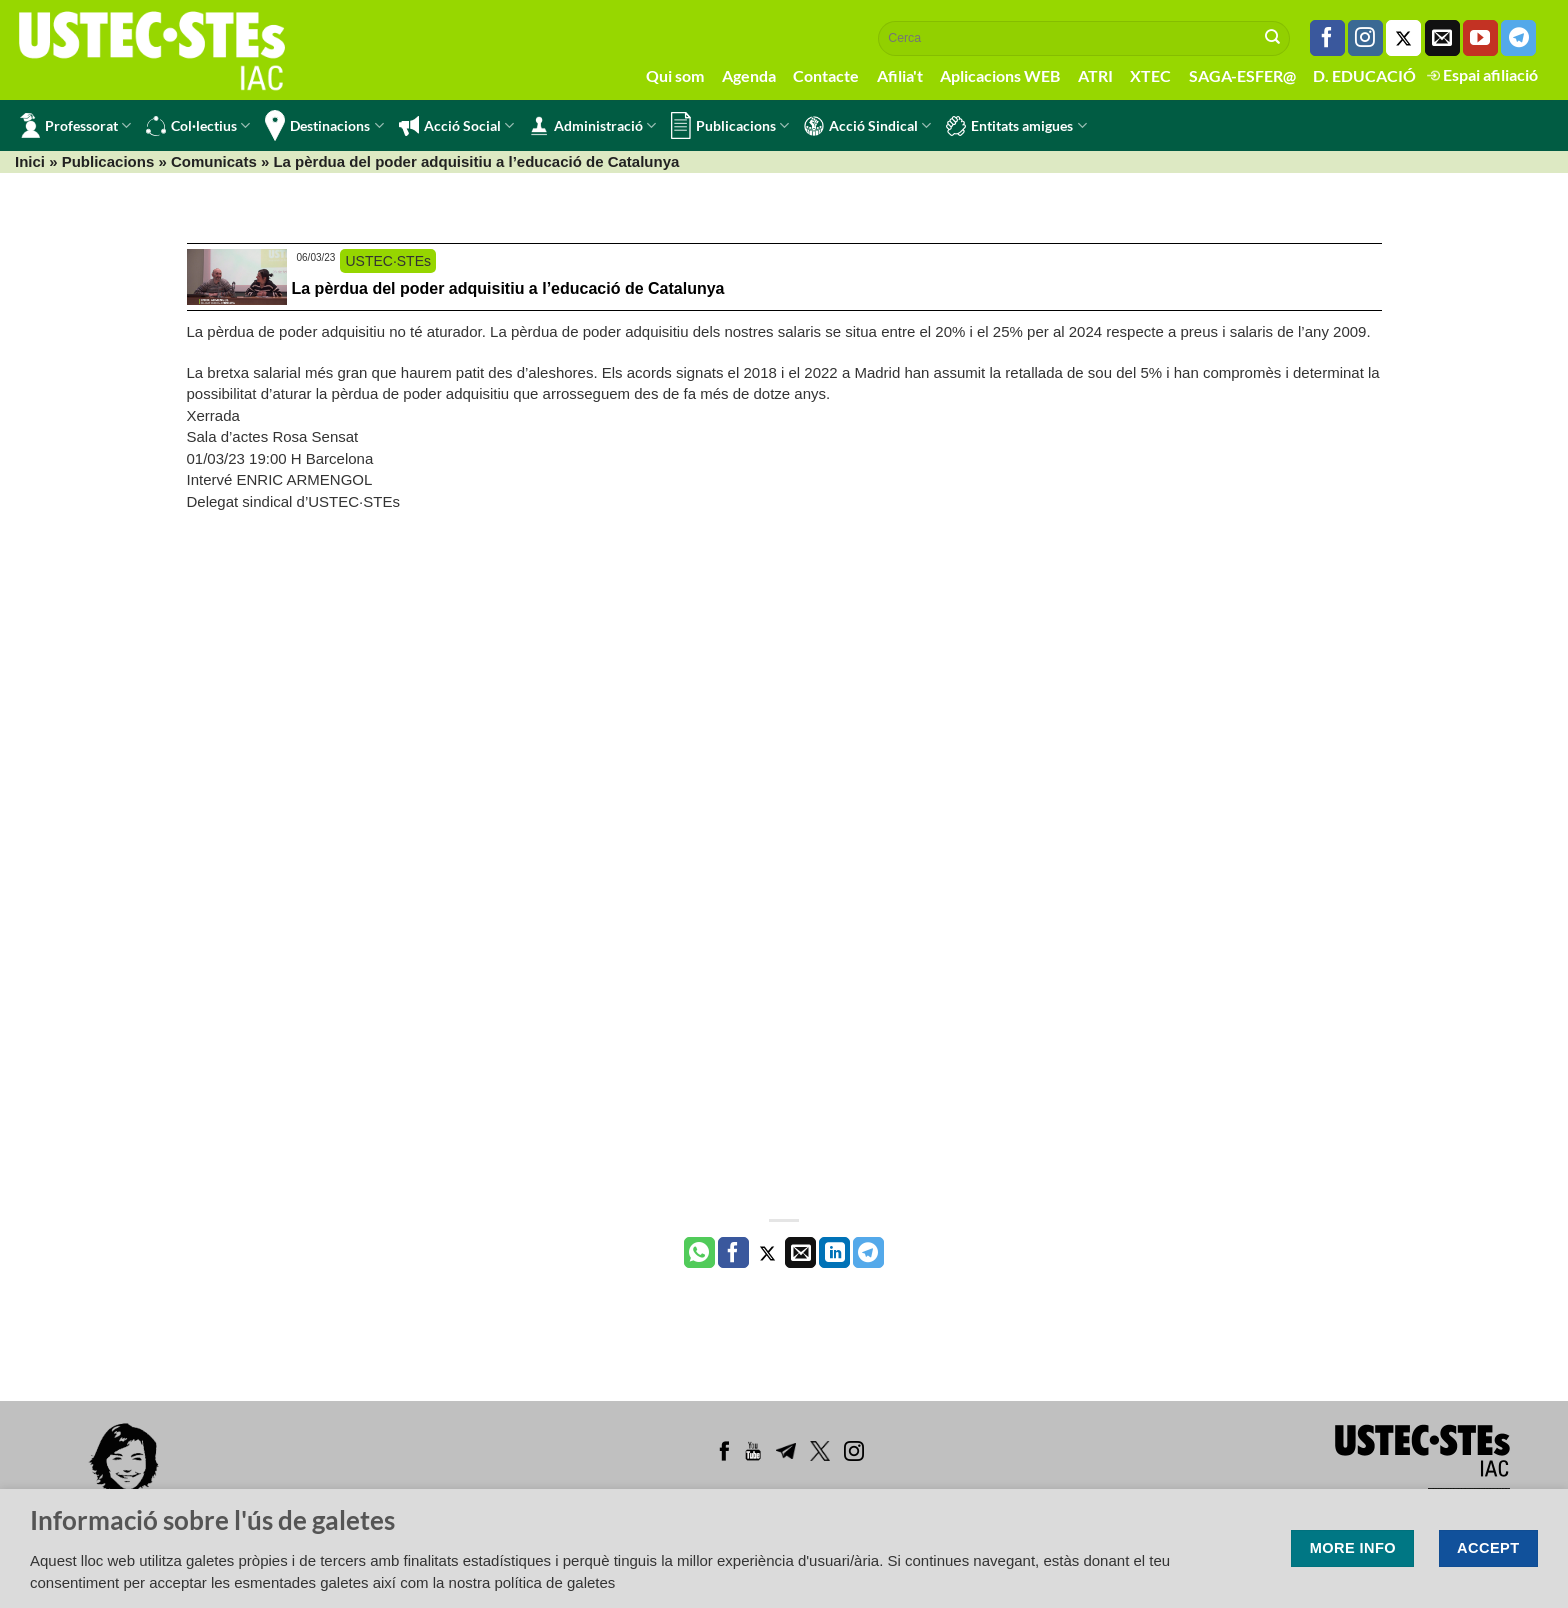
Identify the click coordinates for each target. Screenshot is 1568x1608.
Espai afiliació (1482, 74)
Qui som (675, 75)
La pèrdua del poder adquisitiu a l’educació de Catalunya (508, 288)
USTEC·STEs (388, 261)
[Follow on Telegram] (1518, 38)
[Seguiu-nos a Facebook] (1327, 38)
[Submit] (1273, 38)
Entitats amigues (1016, 126)
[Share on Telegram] (868, 1253)
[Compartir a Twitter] (767, 1253)
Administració (592, 126)
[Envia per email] (800, 1253)
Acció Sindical (867, 126)
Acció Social (456, 126)
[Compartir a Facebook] (733, 1253)
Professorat (75, 125)
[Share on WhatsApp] (699, 1253)
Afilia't (900, 75)
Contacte (826, 75)
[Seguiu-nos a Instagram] (1365, 38)
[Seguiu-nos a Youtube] (1480, 38)
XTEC (1150, 75)
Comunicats (214, 161)
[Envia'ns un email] (1442, 38)
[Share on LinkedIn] (834, 1253)
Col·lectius (198, 126)
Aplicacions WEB (1000, 75)
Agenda (749, 75)
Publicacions (730, 125)
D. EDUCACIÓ (1364, 75)
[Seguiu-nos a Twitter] (1403, 38)
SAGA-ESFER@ (1242, 75)
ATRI (1095, 75)
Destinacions (324, 125)
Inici (30, 161)
